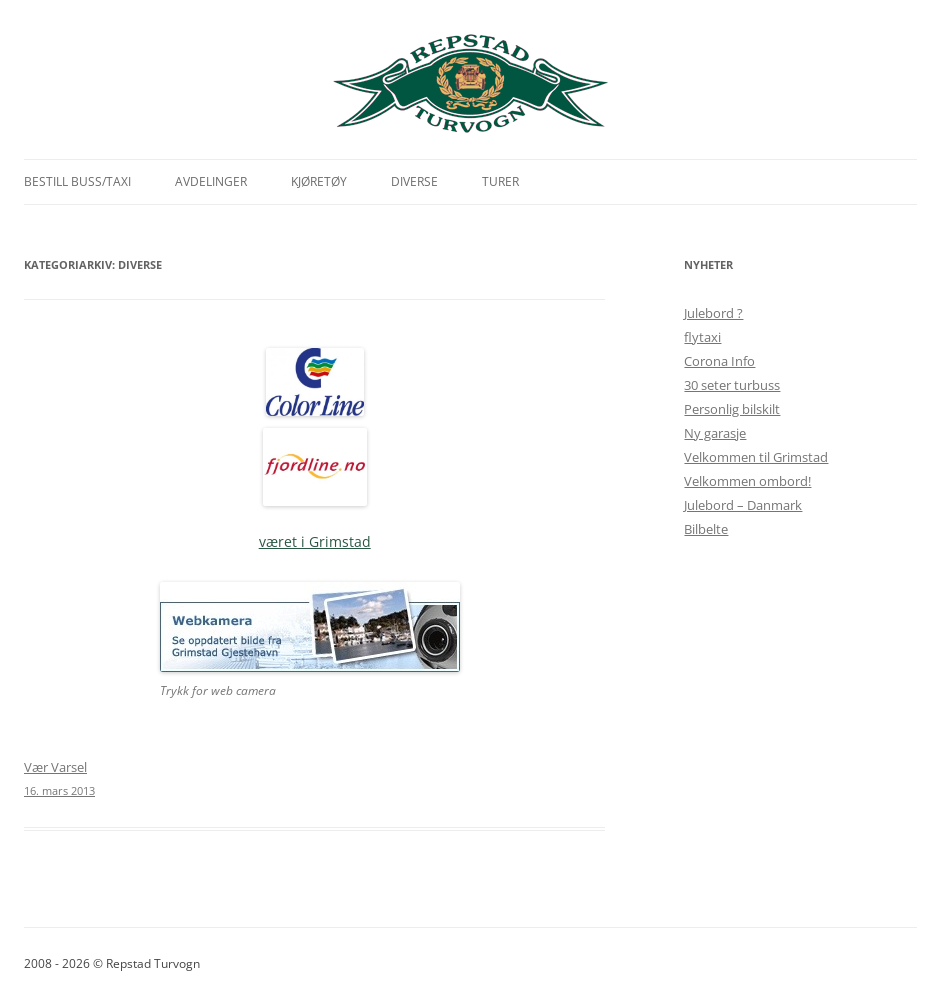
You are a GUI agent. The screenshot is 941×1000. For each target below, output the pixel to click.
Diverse (414, 181)
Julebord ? (713, 313)
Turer (500, 181)
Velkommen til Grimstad (756, 457)
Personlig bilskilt (732, 409)
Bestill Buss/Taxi (77, 181)
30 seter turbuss (732, 385)
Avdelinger (211, 181)
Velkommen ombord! (747, 481)
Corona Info (719, 361)
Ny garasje (715, 433)
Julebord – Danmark (743, 505)
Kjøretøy (319, 181)
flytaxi (702, 337)
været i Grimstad (315, 541)
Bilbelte (706, 529)
